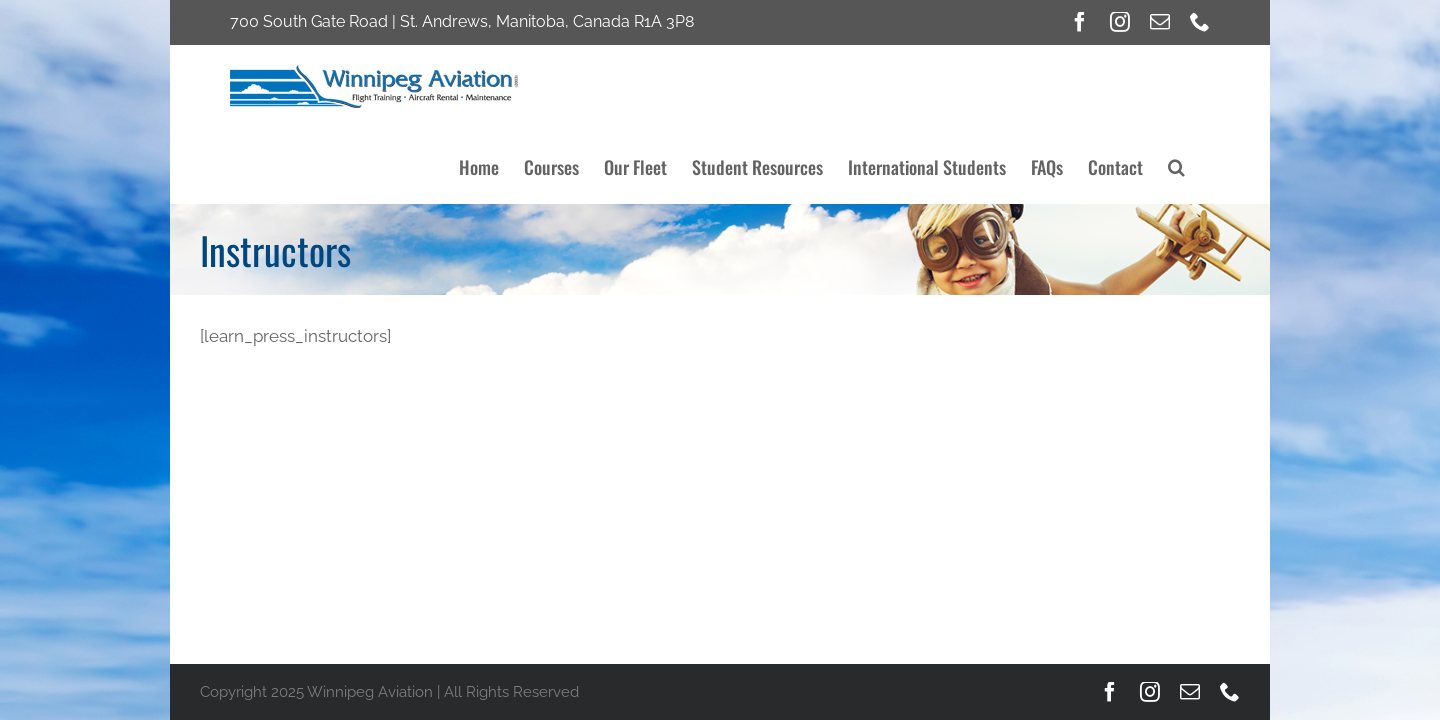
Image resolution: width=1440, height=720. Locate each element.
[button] (1201, 82)
